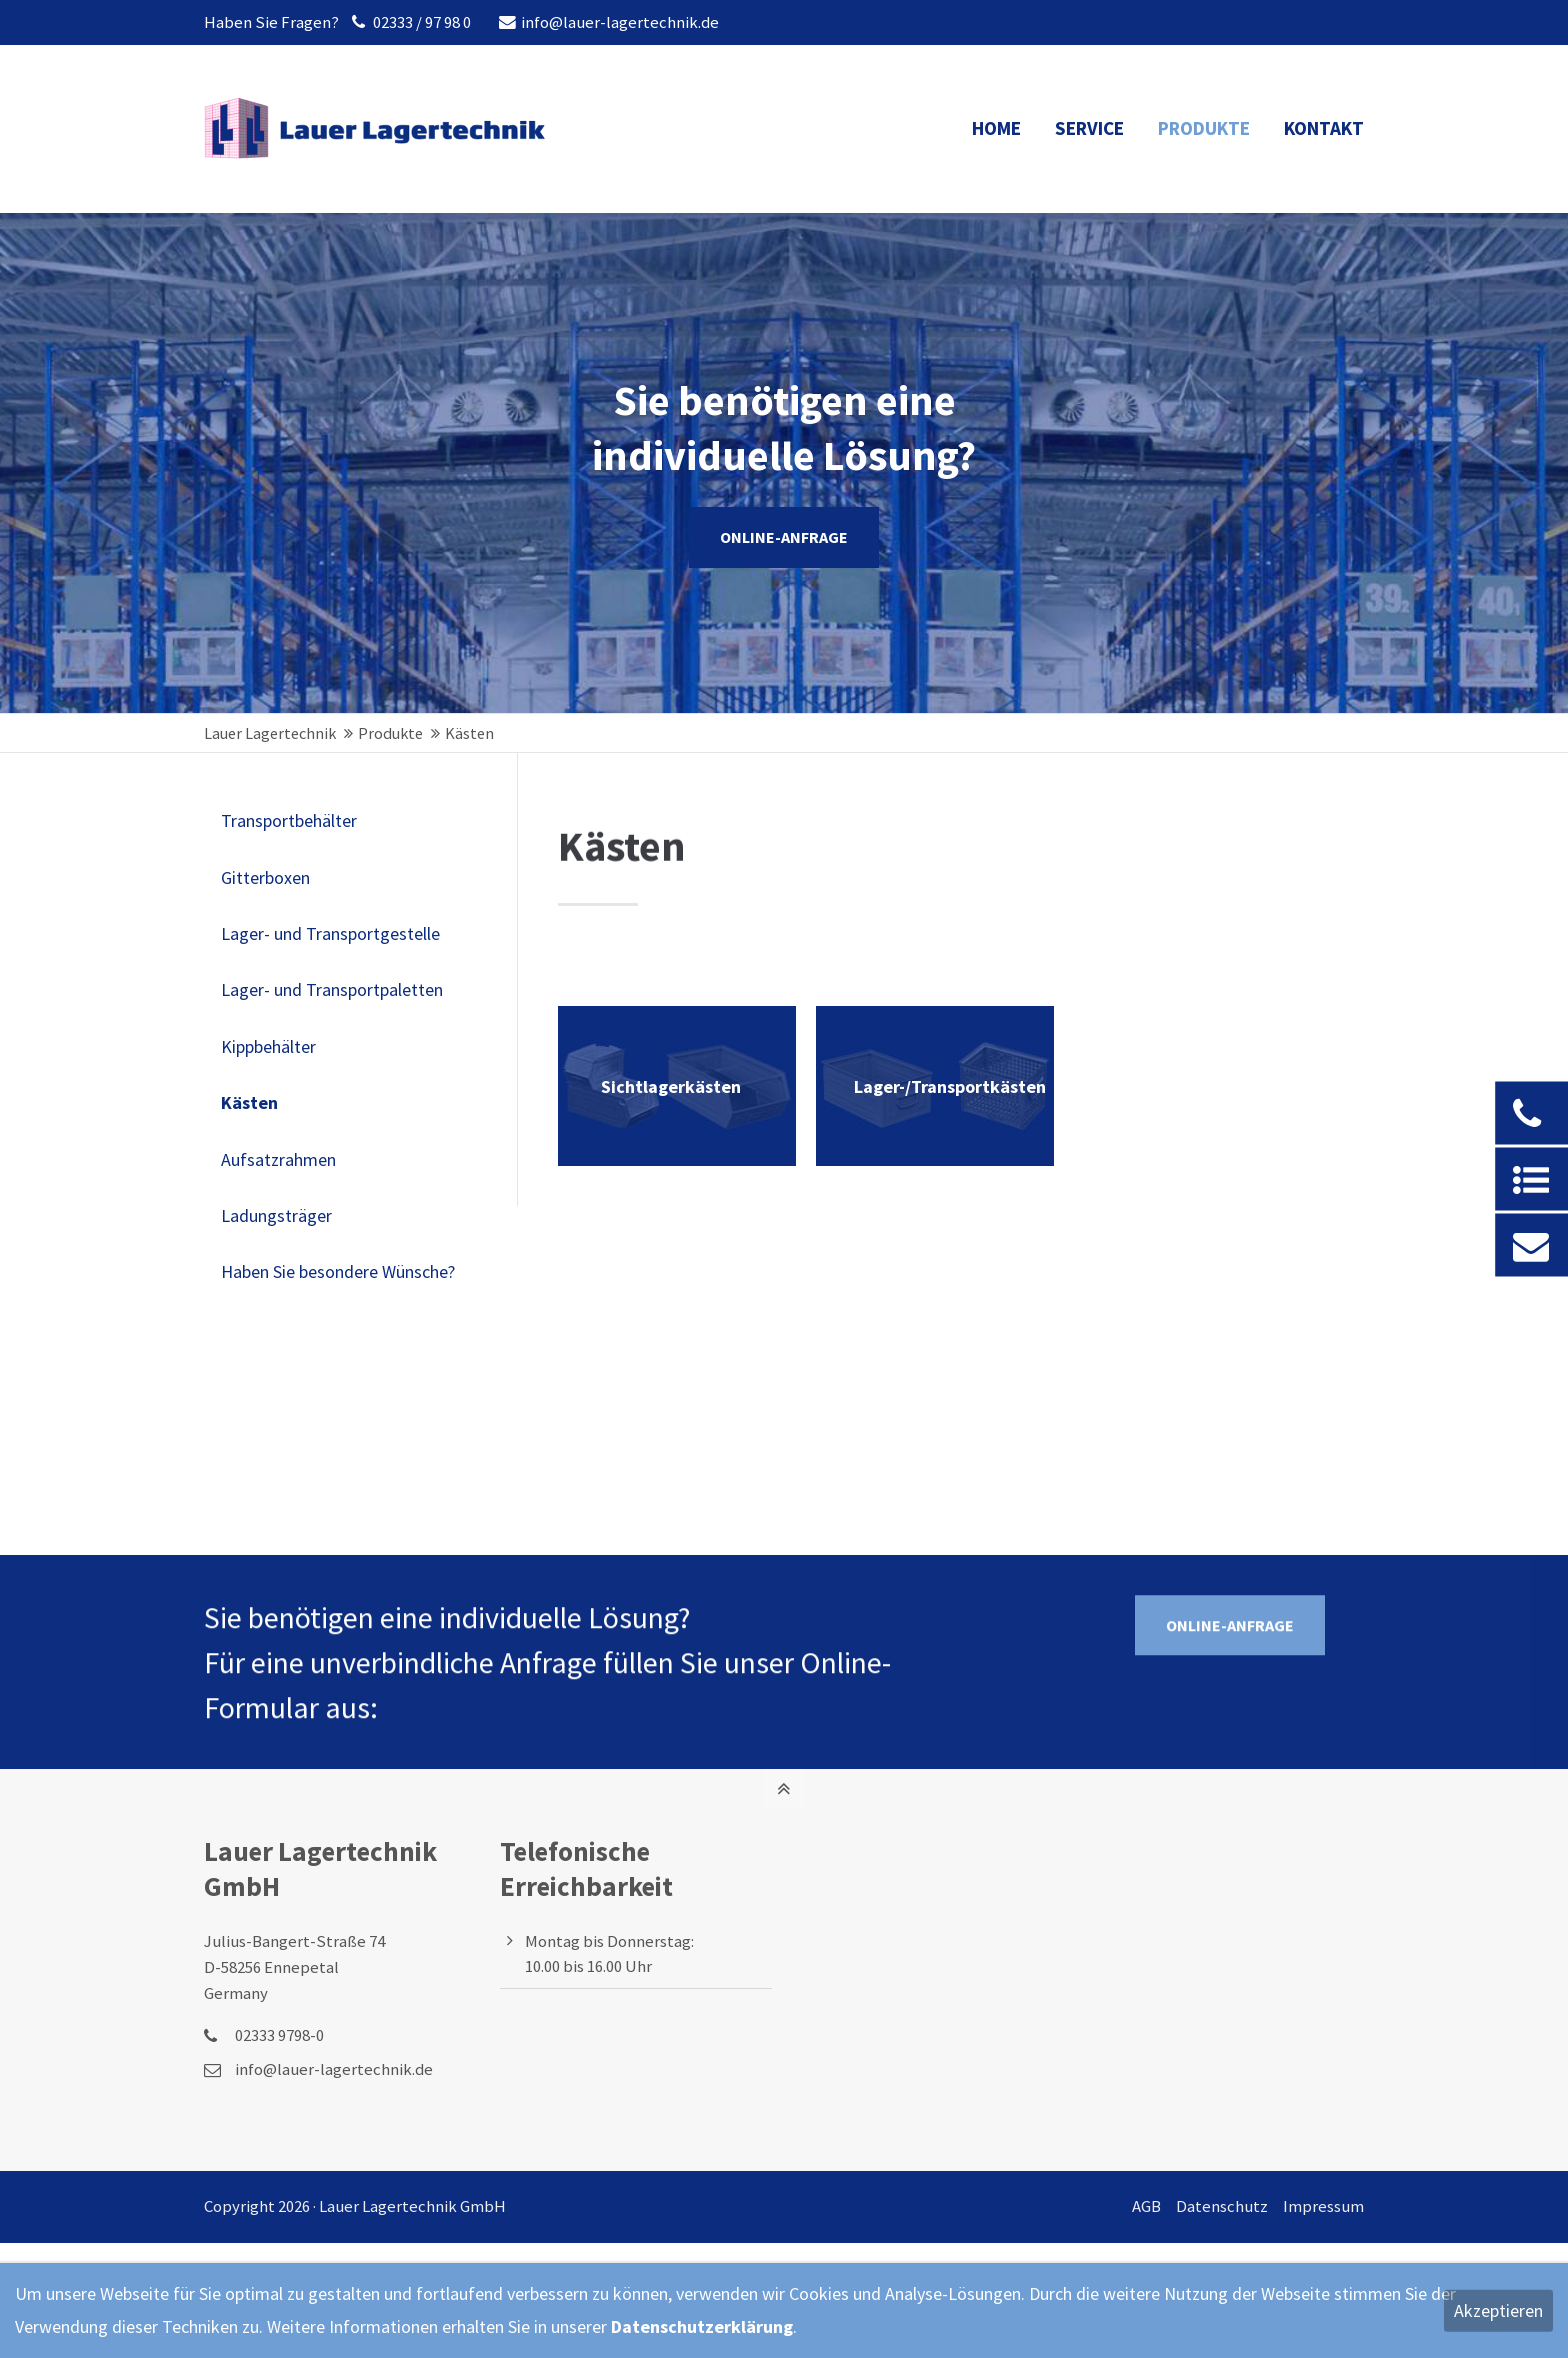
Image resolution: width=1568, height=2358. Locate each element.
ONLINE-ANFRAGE (784, 537)
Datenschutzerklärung (702, 2326)
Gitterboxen (265, 877)
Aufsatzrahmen (278, 1159)
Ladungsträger (276, 1215)
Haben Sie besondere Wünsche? (338, 1271)
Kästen (249, 1102)
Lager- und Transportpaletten (332, 989)
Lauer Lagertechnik (270, 733)
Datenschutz (1222, 2206)
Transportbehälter (289, 820)
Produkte (390, 733)
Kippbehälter (268, 1046)
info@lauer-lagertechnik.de (609, 22)
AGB (1146, 2206)
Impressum (1323, 2206)
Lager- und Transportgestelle (330, 933)
